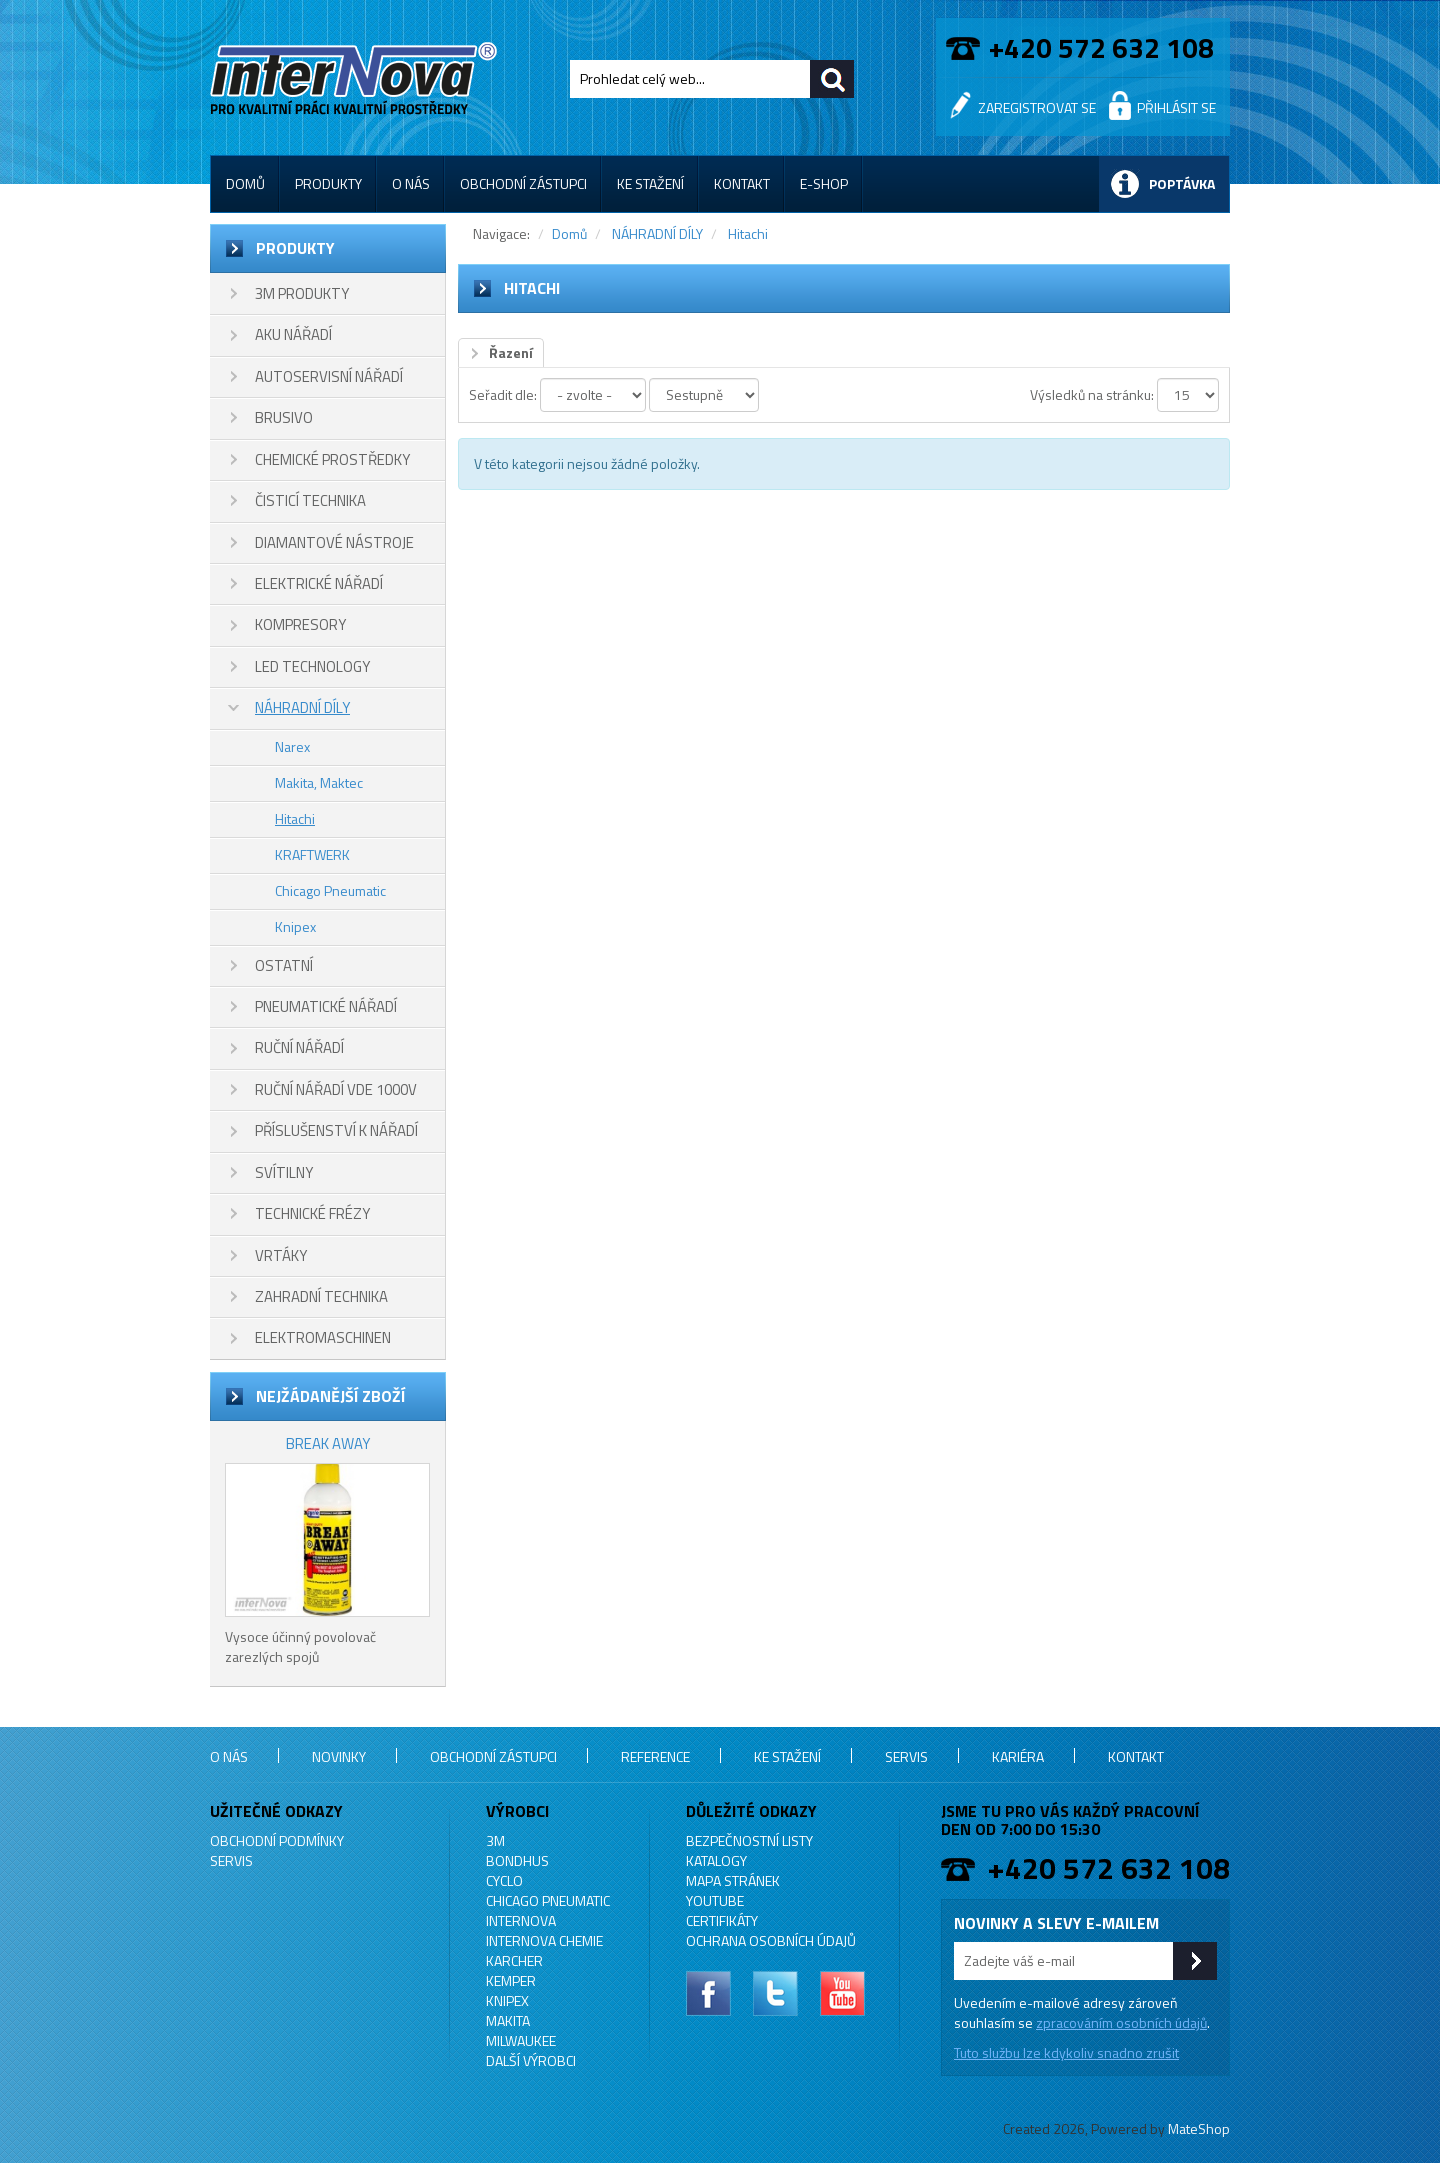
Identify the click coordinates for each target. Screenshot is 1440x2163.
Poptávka (1182, 183)
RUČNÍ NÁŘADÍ (299, 1047)
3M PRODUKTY (302, 293)
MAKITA (508, 2020)
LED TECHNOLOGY (312, 666)
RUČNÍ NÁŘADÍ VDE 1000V (336, 1089)
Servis (906, 1756)
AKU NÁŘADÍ (293, 334)
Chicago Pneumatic (330, 890)
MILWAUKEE (521, 2040)
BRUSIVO (284, 417)
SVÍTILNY (284, 1172)
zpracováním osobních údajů (1121, 2022)
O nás (411, 183)
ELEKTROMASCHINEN (323, 1337)
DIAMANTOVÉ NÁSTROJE (334, 542)
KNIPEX (507, 2000)
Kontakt (742, 183)
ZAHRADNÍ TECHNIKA (321, 1296)
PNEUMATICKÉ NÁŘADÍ (326, 1006)
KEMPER (511, 1980)
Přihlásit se (1176, 107)
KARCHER (514, 1960)
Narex (292, 746)
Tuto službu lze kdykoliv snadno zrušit (1066, 2052)
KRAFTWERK (312, 854)
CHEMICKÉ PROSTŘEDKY (332, 459)
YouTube (715, 1900)
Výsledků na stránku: (1092, 394)
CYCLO (504, 1880)
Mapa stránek (733, 1880)
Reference (655, 1756)
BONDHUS (517, 1860)
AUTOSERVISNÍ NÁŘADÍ (329, 376)
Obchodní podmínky (277, 1840)
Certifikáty (722, 1920)
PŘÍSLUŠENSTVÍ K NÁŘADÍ (336, 1130)
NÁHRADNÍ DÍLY (302, 707)
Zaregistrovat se (1037, 107)
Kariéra (1018, 1756)
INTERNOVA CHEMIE (544, 1940)
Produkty (328, 183)
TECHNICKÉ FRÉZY (312, 1213)
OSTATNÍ (284, 965)
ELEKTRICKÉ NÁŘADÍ (319, 583)
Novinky (339, 1756)
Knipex (295, 926)
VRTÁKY (281, 1255)
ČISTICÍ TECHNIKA (310, 500)
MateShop (1199, 2128)
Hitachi (295, 818)
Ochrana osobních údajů (771, 1940)
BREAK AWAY (328, 1443)
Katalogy (716, 1860)
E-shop (824, 183)
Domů (245, 183)
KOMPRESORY (300, 624)
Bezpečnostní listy (749, 1840)
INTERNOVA (521, 1920)
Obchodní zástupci (523, 183)
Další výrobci (531, 2060)
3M (495, 1840)
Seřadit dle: (503, 394)
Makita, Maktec (319, 782)
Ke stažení (650, 183)
